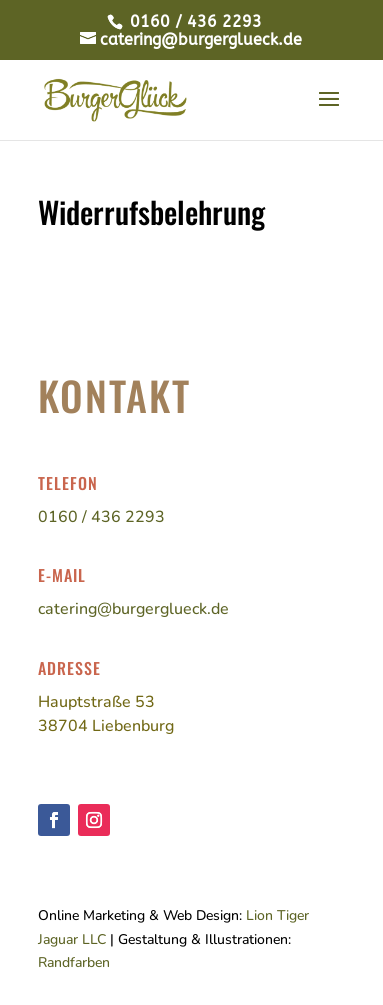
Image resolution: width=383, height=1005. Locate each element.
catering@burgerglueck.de (133, 609)
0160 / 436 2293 (193, 21)
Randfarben (74, 962)
